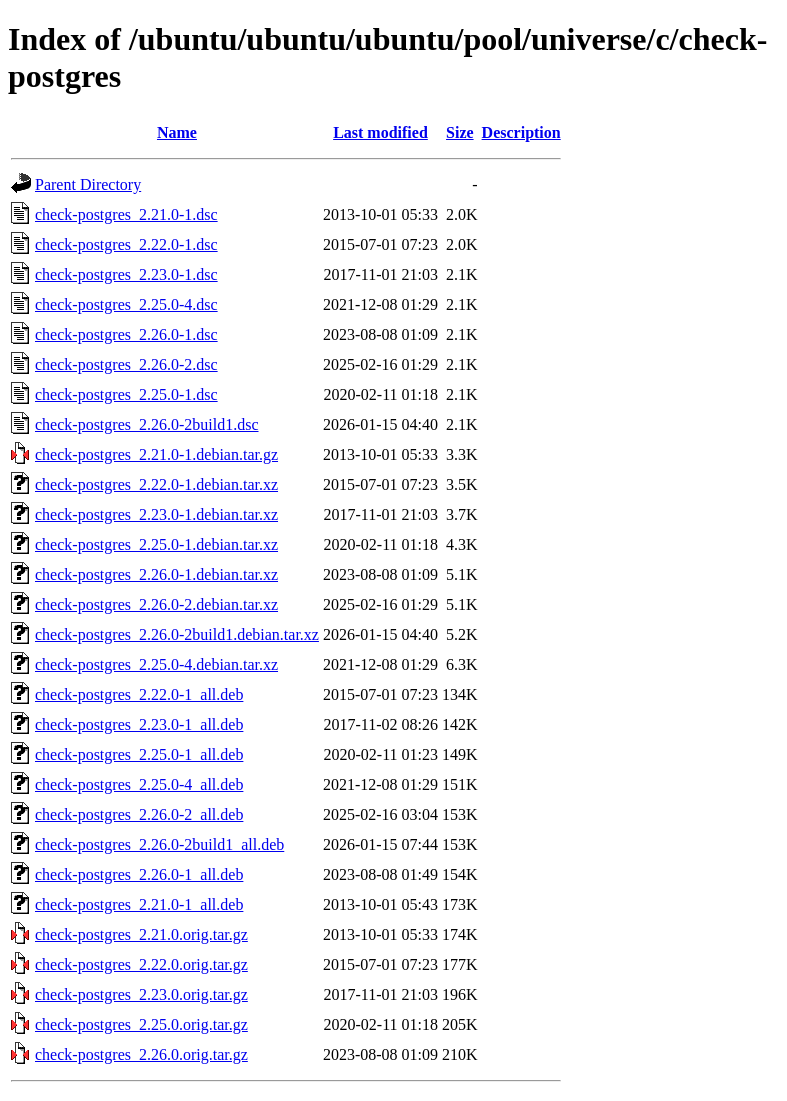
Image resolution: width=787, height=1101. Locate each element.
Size (460, 132)
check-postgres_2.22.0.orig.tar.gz (141, 964)
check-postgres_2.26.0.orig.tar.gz (141, 1054)
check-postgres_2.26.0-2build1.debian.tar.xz (177, 634)
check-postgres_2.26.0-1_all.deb (139, 874)
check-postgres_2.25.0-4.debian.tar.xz (156, 664)
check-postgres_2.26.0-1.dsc (126, 334)
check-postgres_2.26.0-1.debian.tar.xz (156, 574)
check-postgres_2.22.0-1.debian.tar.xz (156, 484)
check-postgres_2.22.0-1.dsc (126, 244)
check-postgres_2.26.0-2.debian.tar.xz (156, 604)
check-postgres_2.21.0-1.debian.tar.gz (156, 454)
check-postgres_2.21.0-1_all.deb (139, 904)
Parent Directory (88, 184)
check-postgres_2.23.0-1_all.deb (139, 724)
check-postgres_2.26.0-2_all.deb (139, 814)
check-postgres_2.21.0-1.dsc (126, 214)
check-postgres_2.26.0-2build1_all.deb (159, 844)
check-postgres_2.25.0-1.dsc (126, 394)
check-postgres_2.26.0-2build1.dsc (147, 424)
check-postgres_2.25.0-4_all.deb (139, 784)
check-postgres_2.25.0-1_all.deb (139, 754)
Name (177, 132)
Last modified (380, 132)
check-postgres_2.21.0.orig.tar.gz (141, 934)
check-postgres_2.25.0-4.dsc (126, 304)
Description (521, 132)
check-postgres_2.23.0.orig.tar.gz (141, 994)
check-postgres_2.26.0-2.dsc (126, 364)
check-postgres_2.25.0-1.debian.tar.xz (156, 544)
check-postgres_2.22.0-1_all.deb (139, 694)
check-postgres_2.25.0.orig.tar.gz (141, 1024)
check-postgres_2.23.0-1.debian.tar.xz (156, 514)
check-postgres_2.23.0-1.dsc (126, 274)
